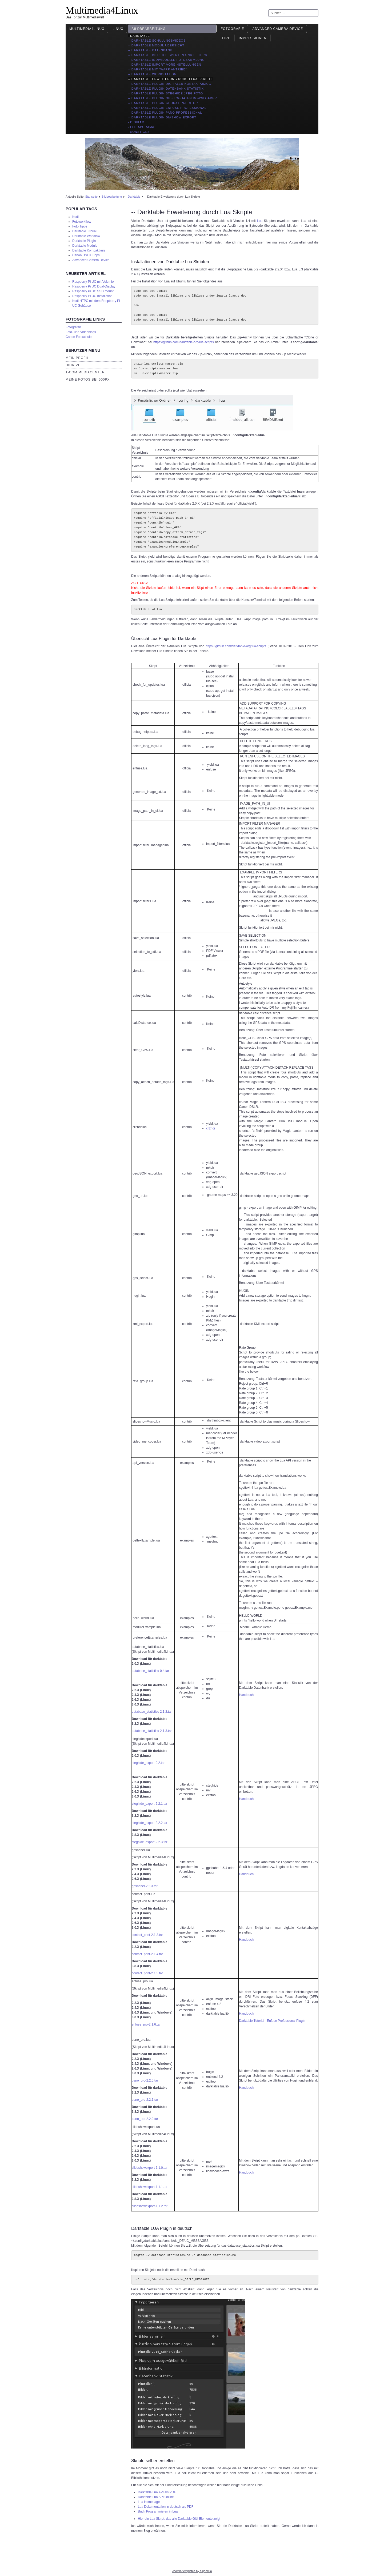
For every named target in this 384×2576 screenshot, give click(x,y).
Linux (118, 29)
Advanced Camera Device (277, 29)
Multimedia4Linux (102, 10)
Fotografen (73, 327)
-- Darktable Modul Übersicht (156, 45)
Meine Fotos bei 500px (88, 379)
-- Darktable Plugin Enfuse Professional (167, 107)
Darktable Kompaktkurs (89, 250)
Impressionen (252, 38)
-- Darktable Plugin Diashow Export (162, 117)
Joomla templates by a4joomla (192, 2571)
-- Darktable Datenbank (150, 50)
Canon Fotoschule (78, 337)
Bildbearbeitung (148, 29)
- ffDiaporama (141, 127)
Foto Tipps (79, 226)
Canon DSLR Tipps (86, 255)
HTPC (226, 38)
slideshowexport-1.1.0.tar (149, 2168)
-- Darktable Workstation (152, 74)
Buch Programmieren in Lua (158, 2511)
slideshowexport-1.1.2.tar (149, 2206)
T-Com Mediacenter (85, 372)
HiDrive (73, 365)
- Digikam (136, 122)
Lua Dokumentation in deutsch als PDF (165, 2507)
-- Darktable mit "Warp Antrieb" (157, 69)
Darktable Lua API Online (156, 2497)
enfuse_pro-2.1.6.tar (146, 2024)
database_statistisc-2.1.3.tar (152, 1731)
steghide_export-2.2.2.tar (149, 1823)
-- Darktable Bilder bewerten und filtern (167, 55)
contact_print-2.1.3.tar (147, 1935)
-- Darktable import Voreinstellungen (164, 64)
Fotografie (232, 29)
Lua (259, 221)
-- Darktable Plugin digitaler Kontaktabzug (169, 83)
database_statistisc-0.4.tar (150, 1671)
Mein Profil (77, 358)
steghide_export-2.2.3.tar (149, 1842)
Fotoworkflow (81, 221)
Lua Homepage (149, 2502)
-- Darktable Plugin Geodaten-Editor (163, 103)
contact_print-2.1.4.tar (147, 1954)
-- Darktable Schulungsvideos (157, 40)
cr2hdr (210, 1128)
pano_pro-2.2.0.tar (145, 2080)
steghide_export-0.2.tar (148, 1763)
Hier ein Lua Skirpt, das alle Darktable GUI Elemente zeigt (179, 2519)
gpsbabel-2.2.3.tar (145, 1886)
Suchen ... (268, 9)
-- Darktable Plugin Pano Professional (165, 112)
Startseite (91, 196)
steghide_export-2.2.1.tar (149, 1804)
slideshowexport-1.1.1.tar (149, 2187)
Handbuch (246, 1695)
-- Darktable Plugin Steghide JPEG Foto (165, 93)
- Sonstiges (139, 131)
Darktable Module (84, 245)
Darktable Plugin (84, 241)
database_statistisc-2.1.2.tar (152, 1712)
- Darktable (139, 35)
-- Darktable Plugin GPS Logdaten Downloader (172, 98)
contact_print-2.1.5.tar (147, 1973)
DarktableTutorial (84, 231)
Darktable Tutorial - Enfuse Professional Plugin (272, 2021)
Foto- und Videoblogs (81, 332)
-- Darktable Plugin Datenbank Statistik (166, 88)
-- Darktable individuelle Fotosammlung (166, 59)
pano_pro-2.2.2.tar (145, 2119)
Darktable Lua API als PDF (157, 2492)
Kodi (75, 217)
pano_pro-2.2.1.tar (145, 2100)
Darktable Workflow (86, 236)
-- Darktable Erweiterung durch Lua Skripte (170, 79)
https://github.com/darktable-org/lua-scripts (183, 342)
